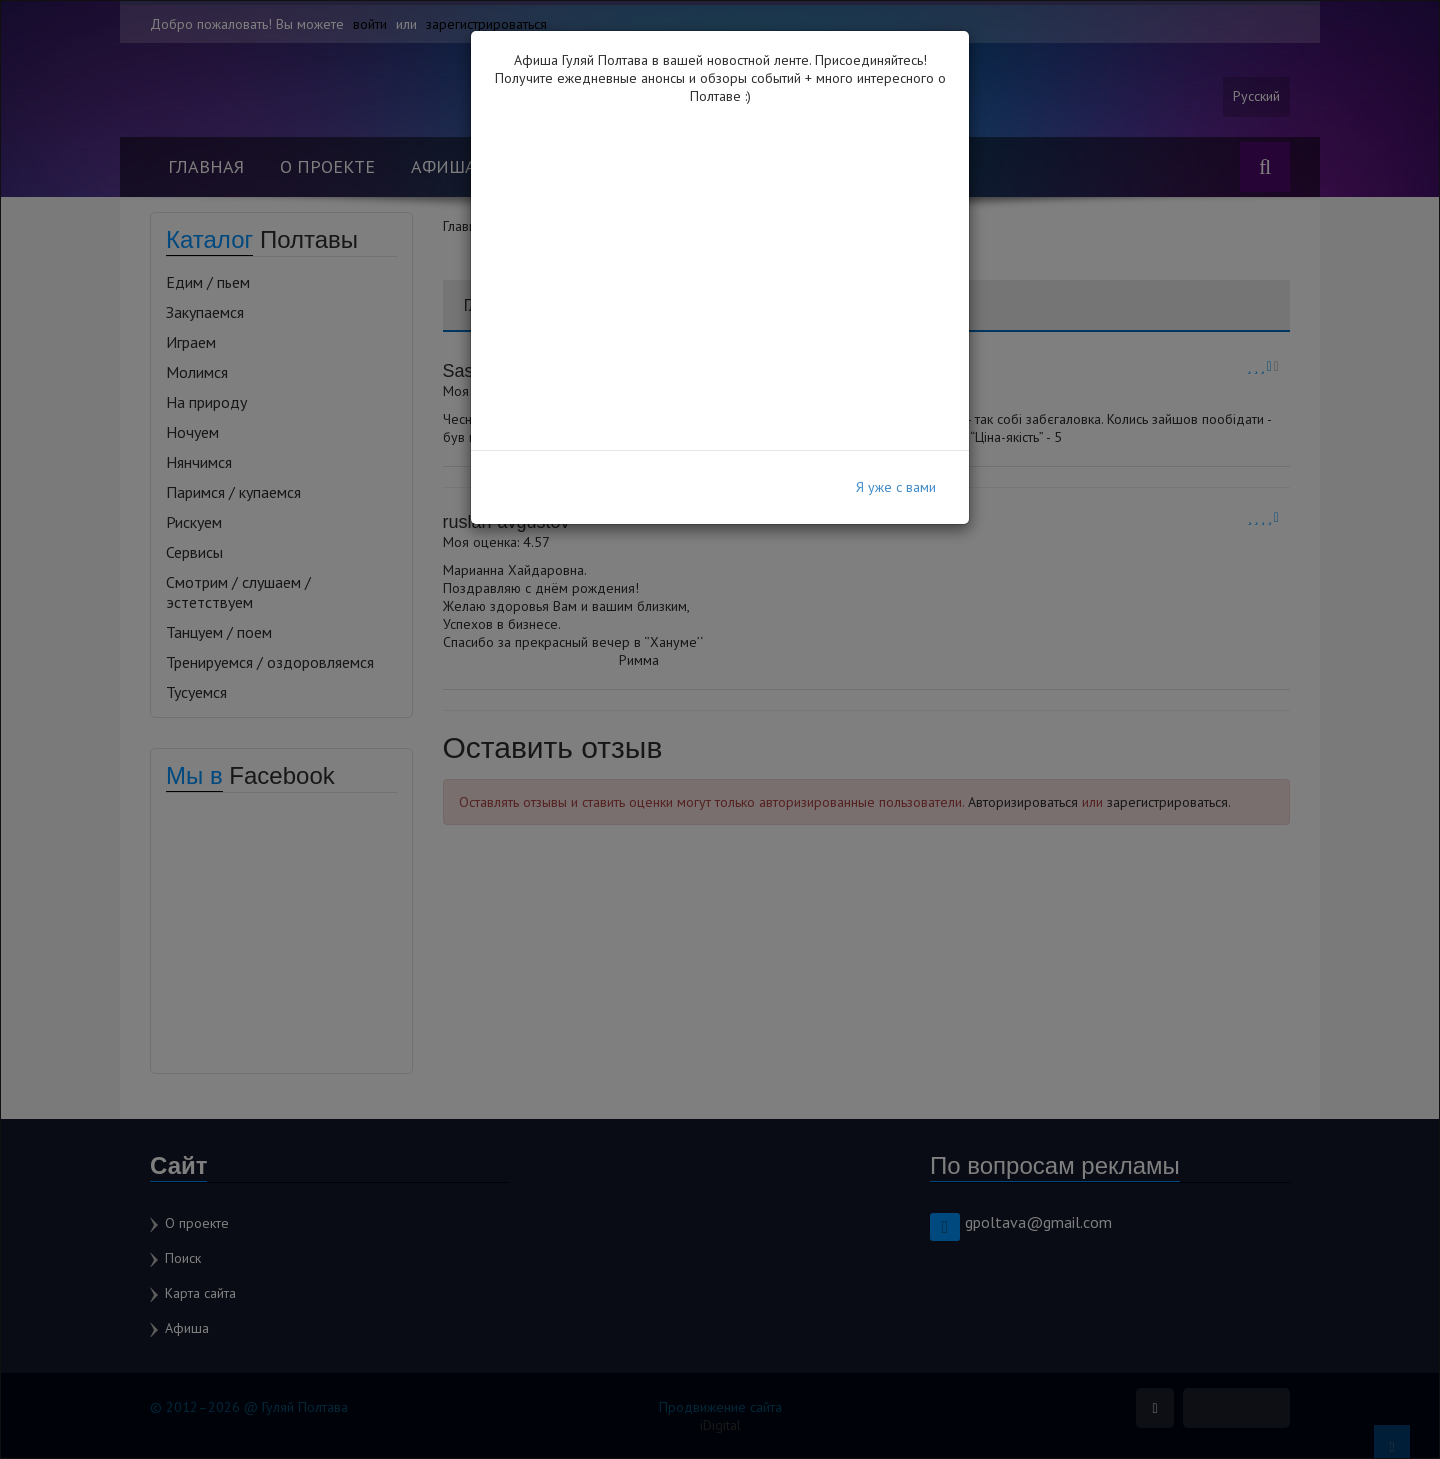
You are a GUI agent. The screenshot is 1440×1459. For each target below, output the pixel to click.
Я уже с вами (896, 487)
